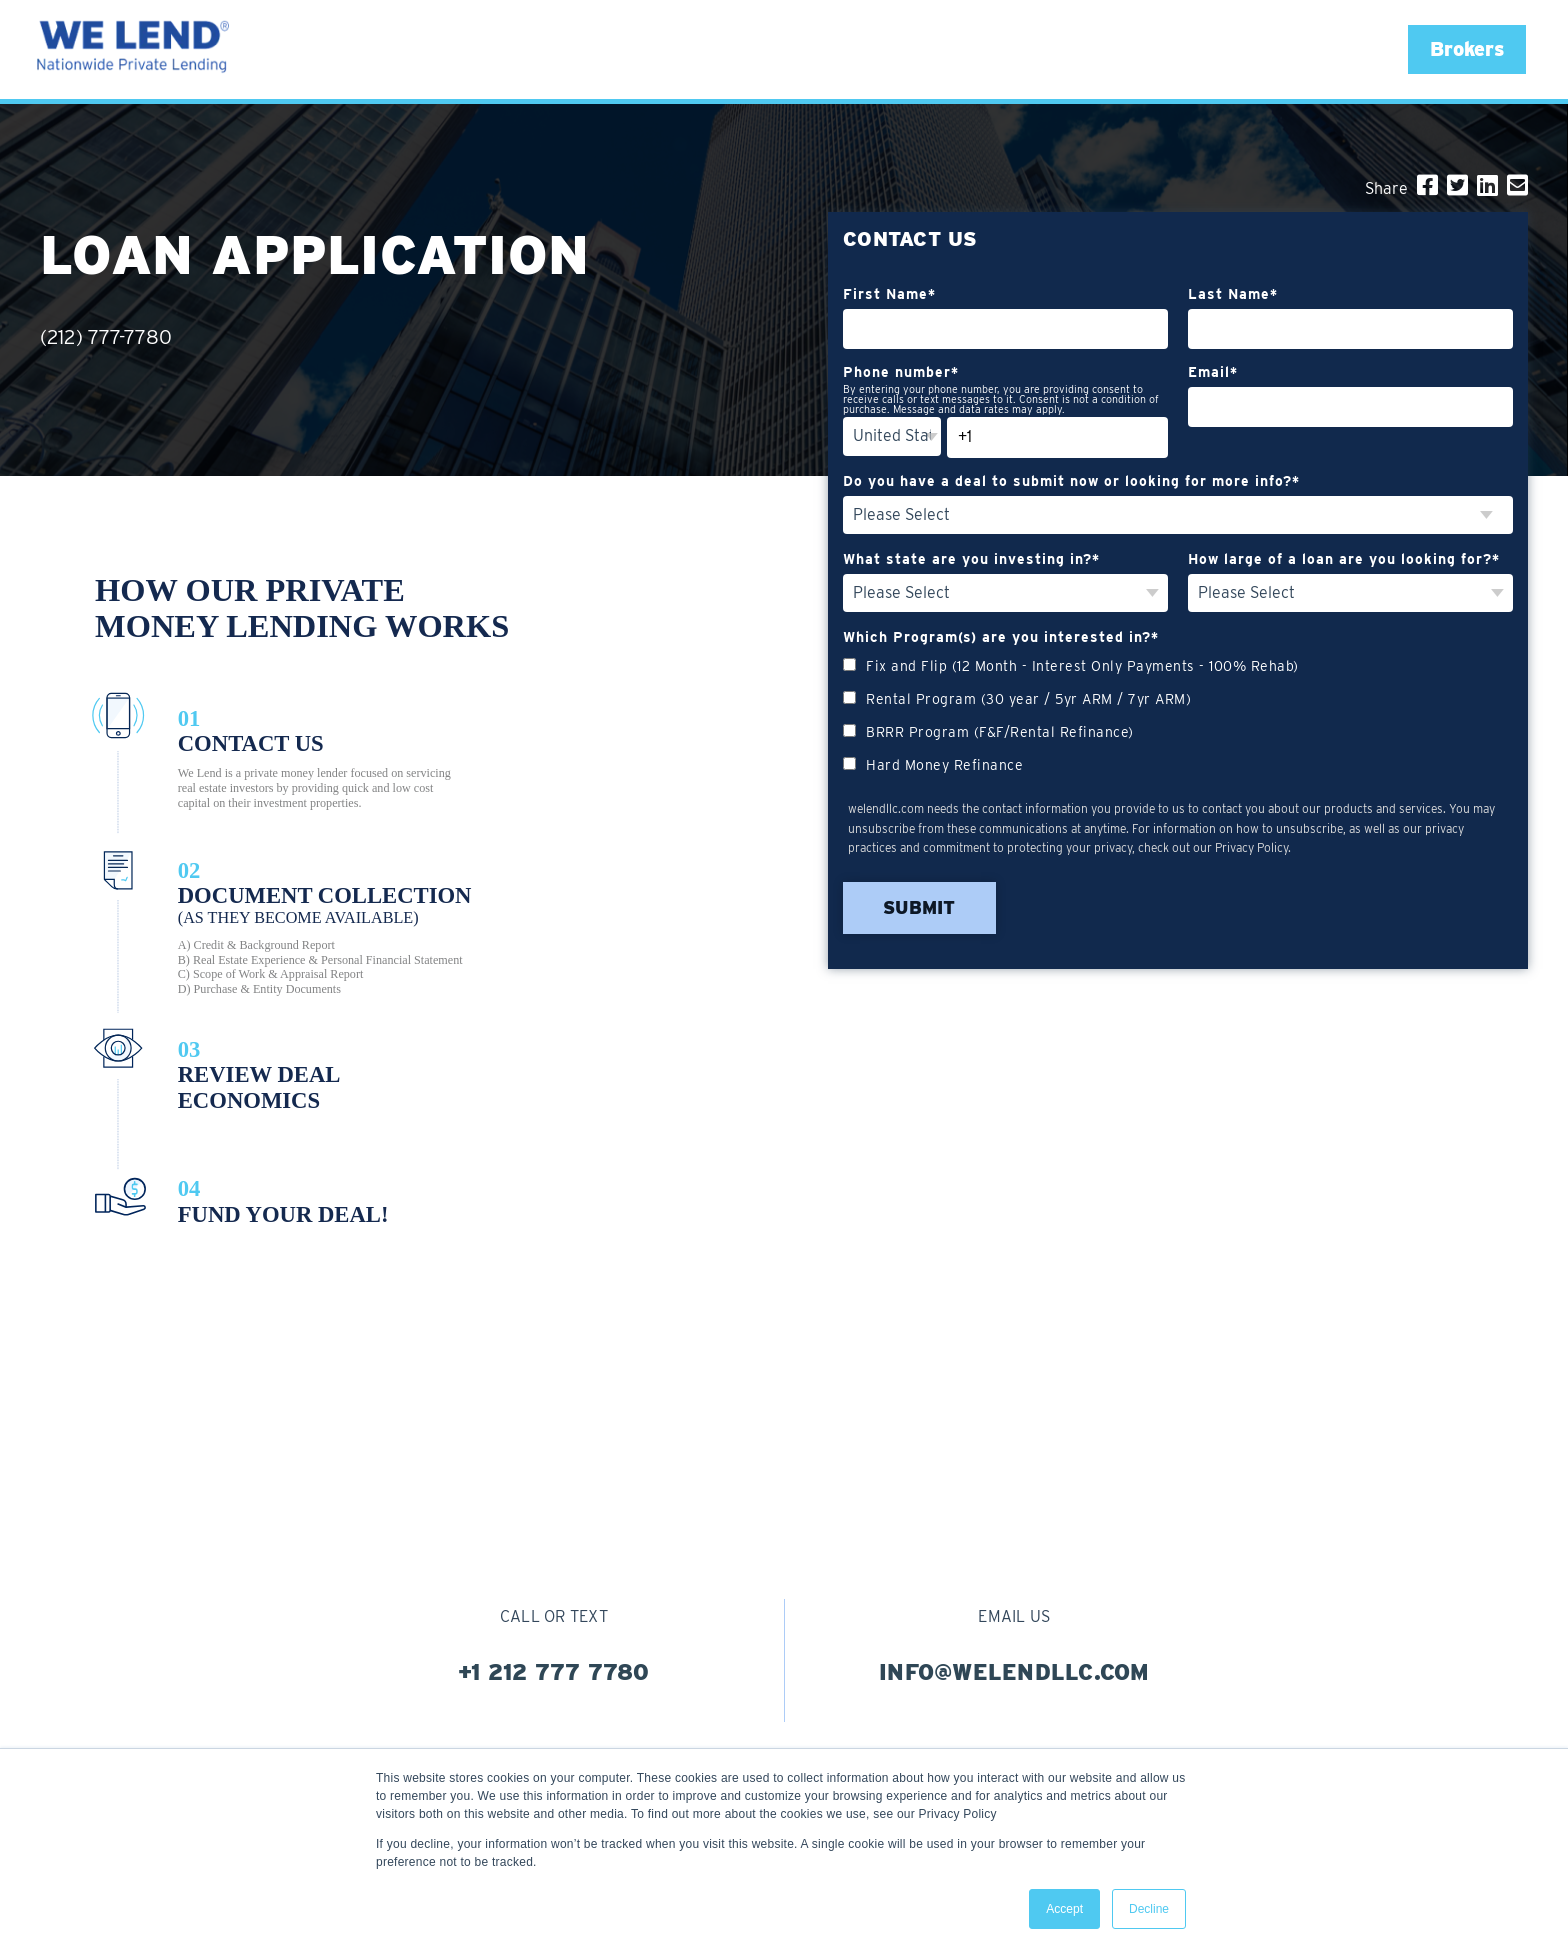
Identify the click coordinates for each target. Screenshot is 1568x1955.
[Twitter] (1457, 185)
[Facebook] (1427, 185)
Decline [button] (1149, 1909)
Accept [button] (1064, 1909)
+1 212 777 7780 (554, 1672)
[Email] (1517, 185)
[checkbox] (1178, 713)
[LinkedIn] (1487, 185)
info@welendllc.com (1014, 1672)
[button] (1467, 49)
